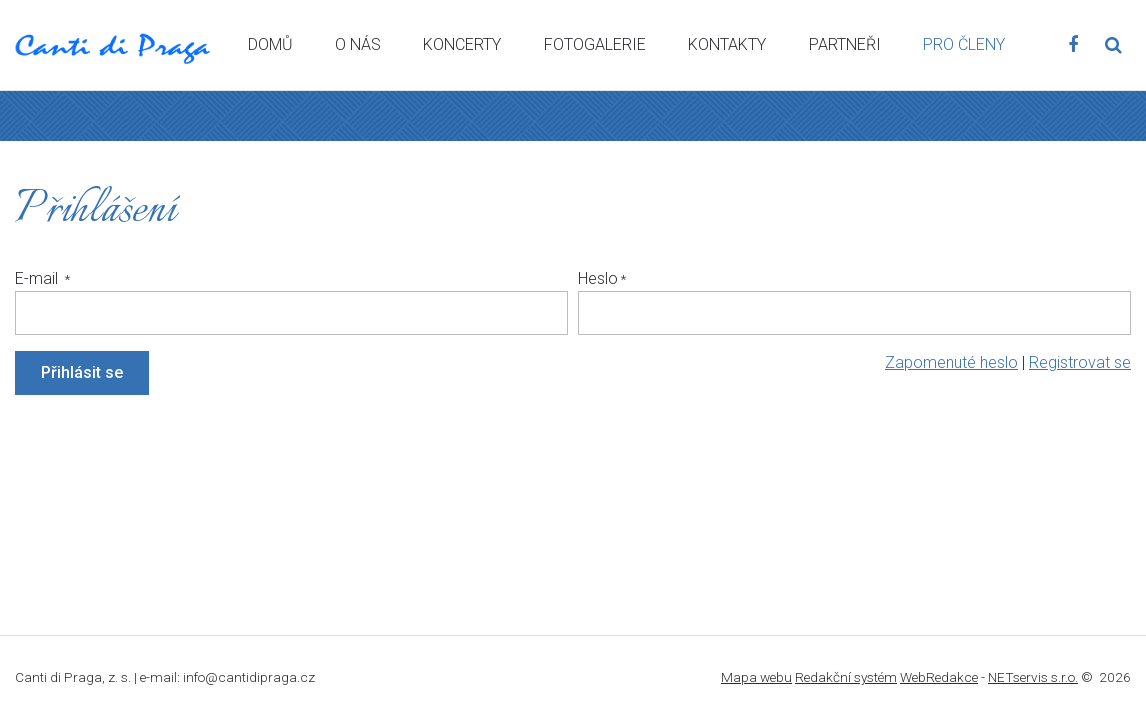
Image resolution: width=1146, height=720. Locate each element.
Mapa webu (756, 677)
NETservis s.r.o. (1033, 677)
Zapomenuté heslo (951, 362)
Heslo (598, 278)
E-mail (38, 278)
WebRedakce (939, 677)
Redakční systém (846, 677)
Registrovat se (1080, 362)
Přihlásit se (82, 372)
